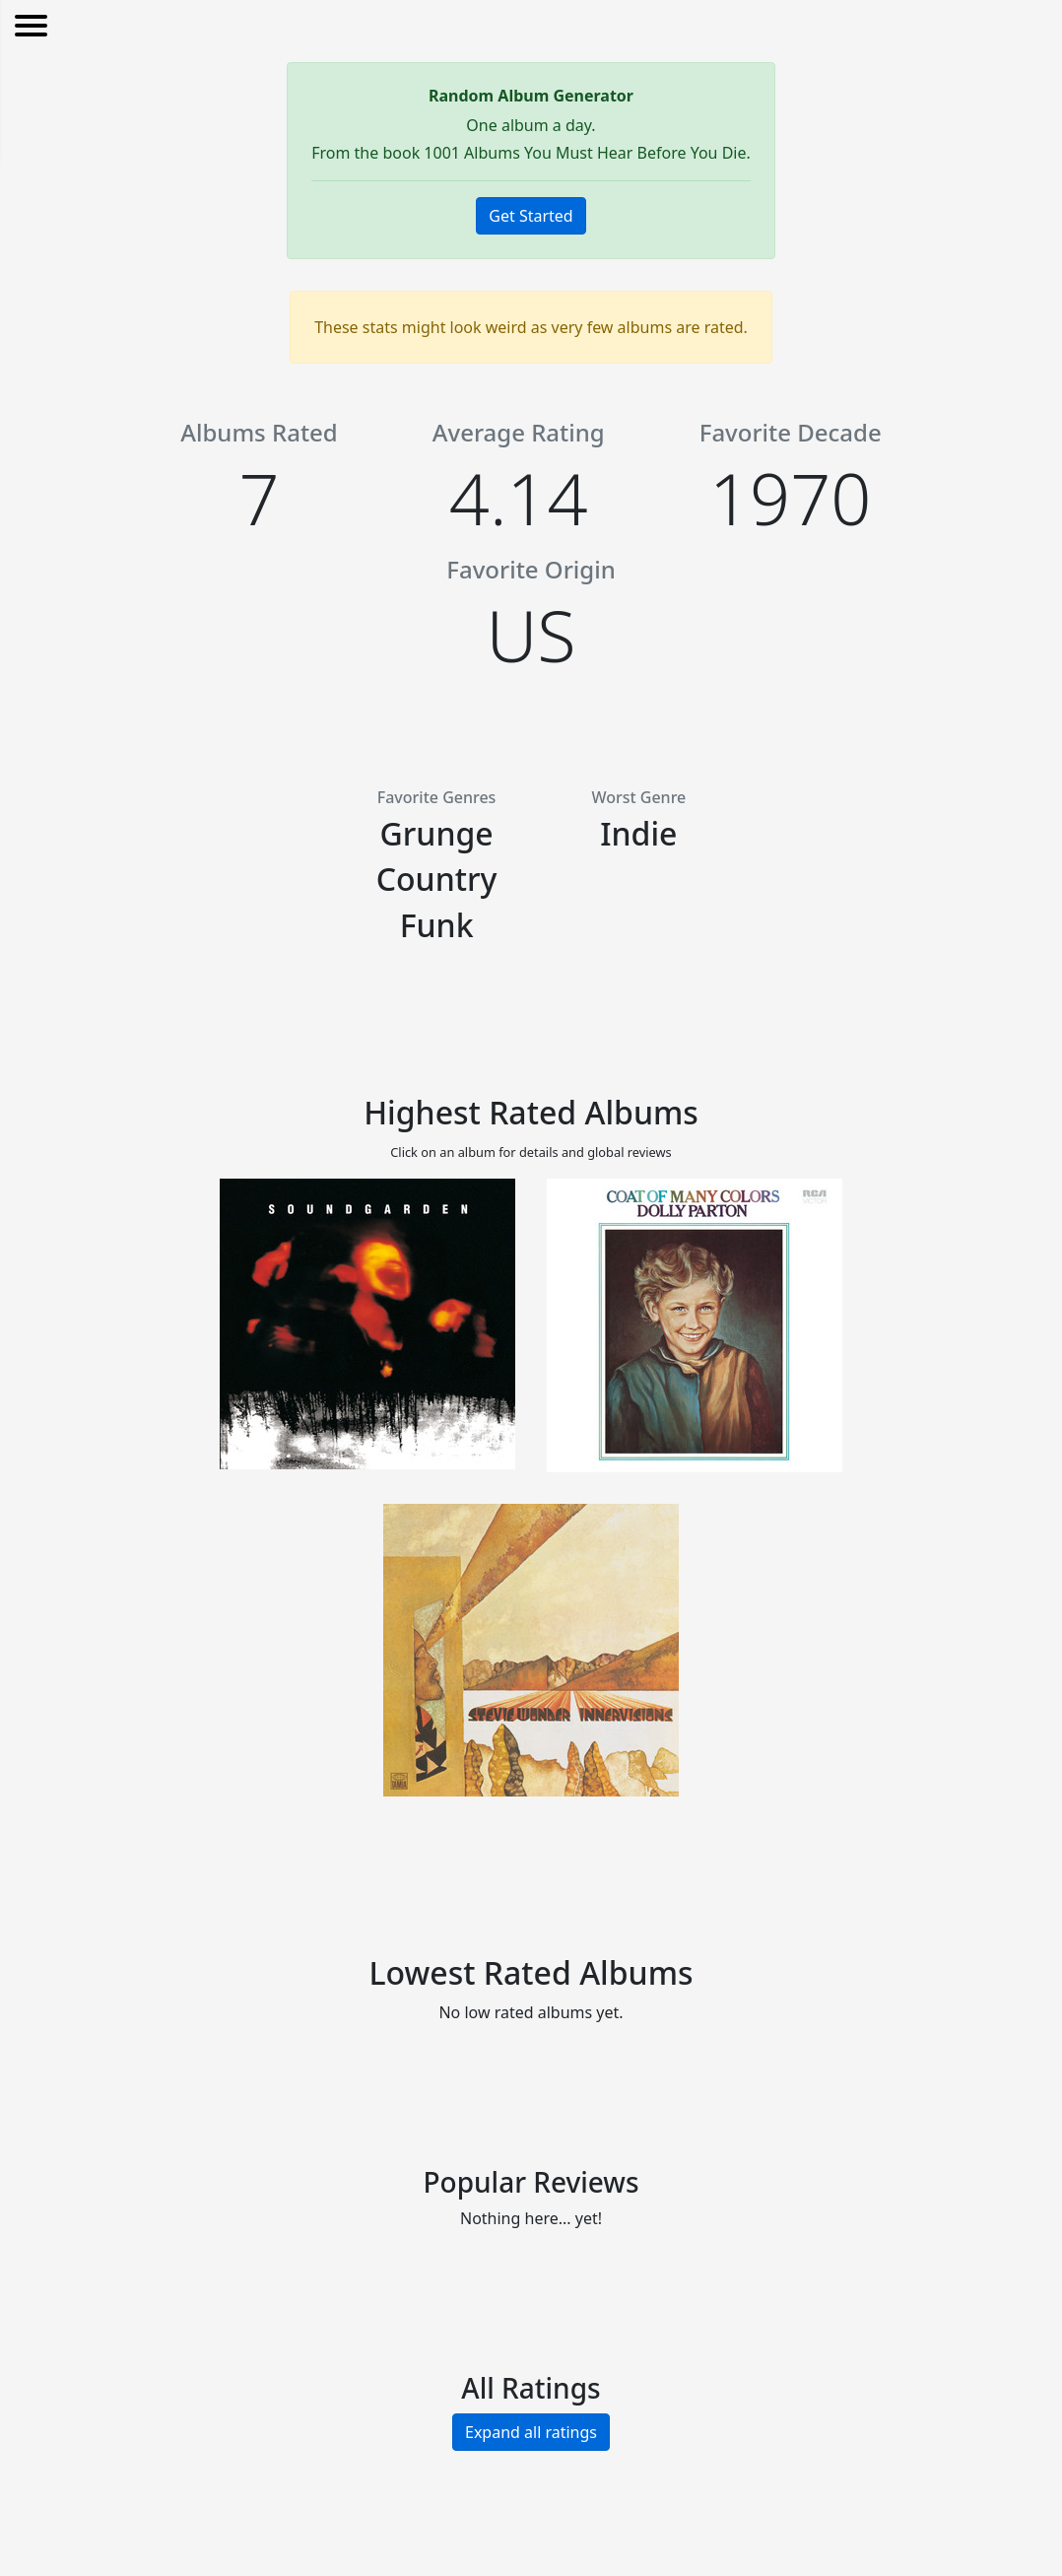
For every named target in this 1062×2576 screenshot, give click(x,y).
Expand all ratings (531, 2432)
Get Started (530, 216)
